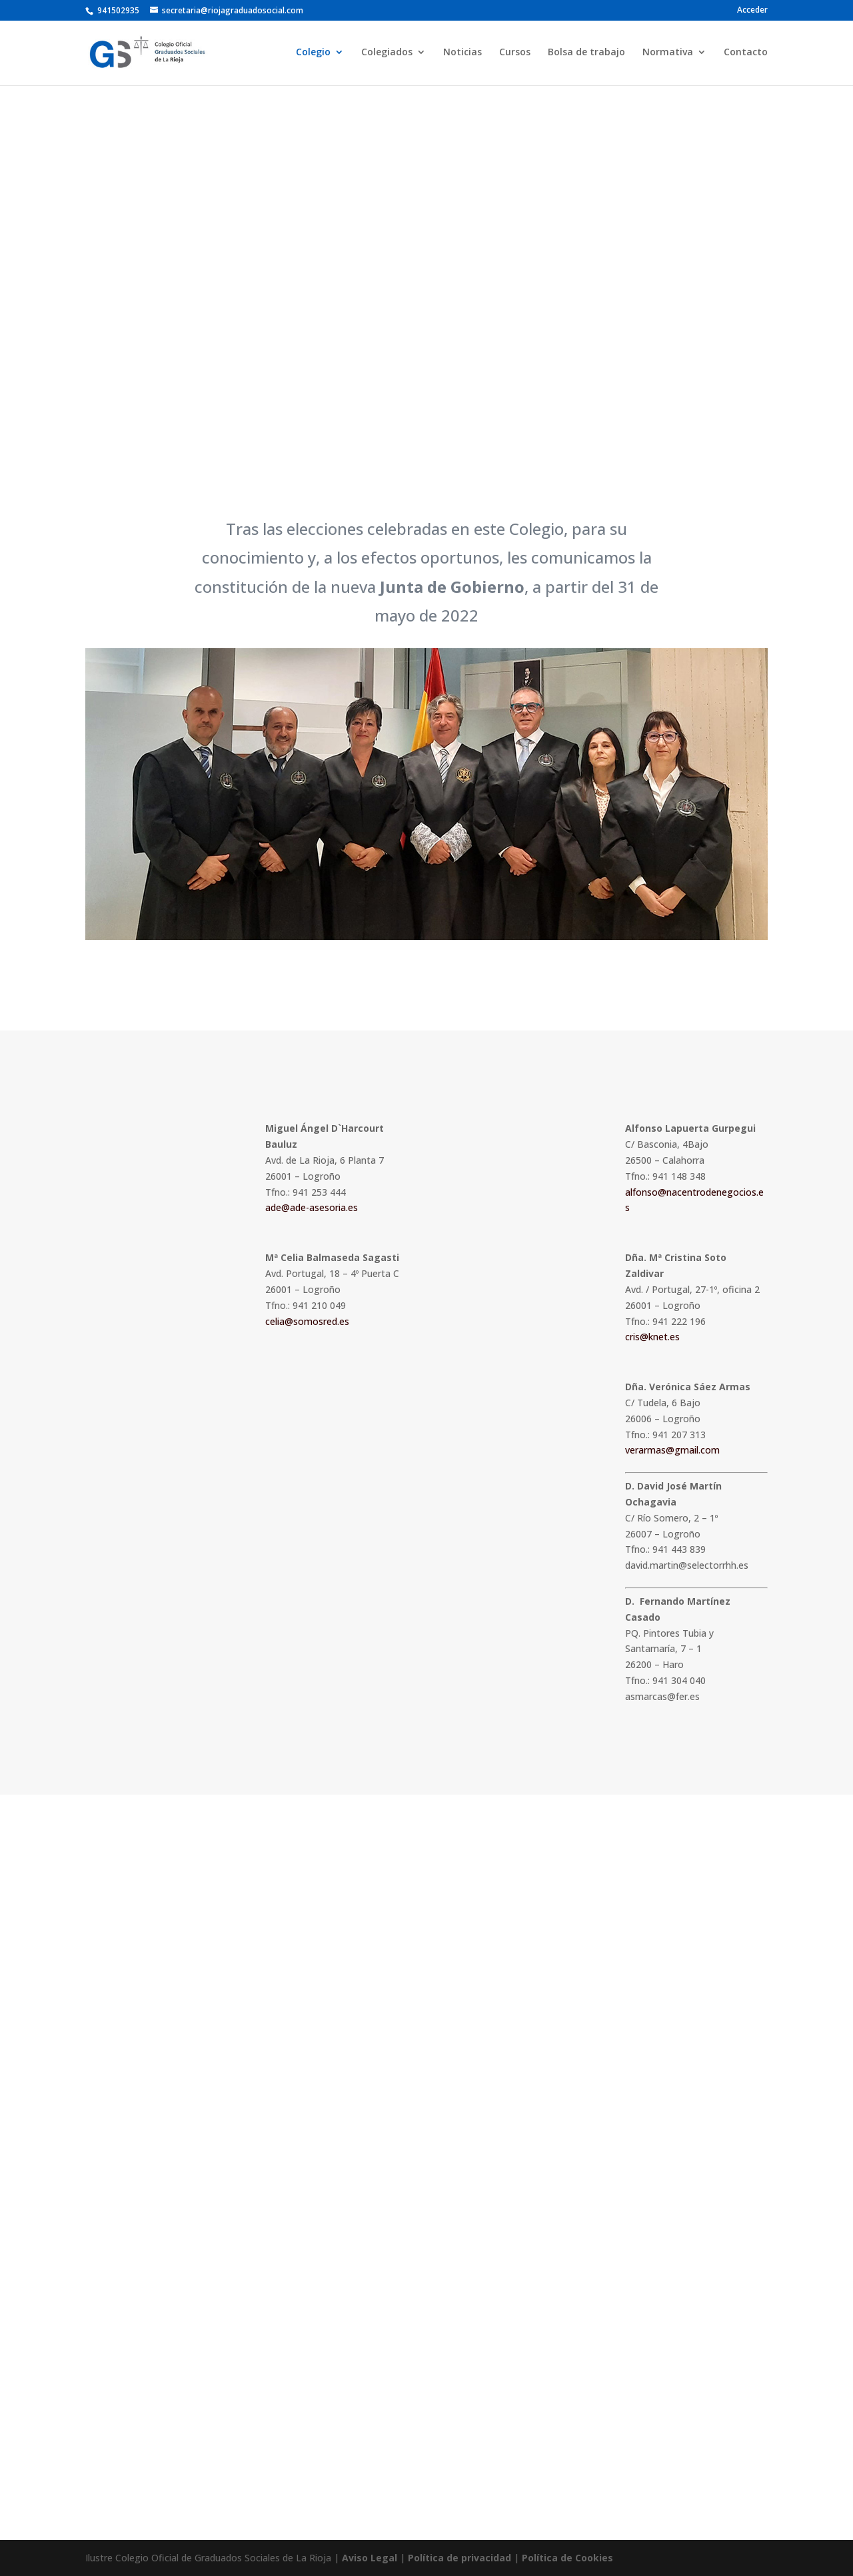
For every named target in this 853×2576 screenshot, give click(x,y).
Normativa (667, 54)
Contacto (746, 54)
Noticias (462, 54)
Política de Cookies (567, 2557)
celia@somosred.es (307, 1321)
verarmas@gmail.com (672, 1450)
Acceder (752, 10)
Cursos (514, 54)
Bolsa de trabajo (586, 54)
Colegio (313, 54)
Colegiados (387, 54)
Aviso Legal (369, 2557)
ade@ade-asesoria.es (311, 1207)
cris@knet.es (652, 1336)
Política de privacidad (459, 2557)
